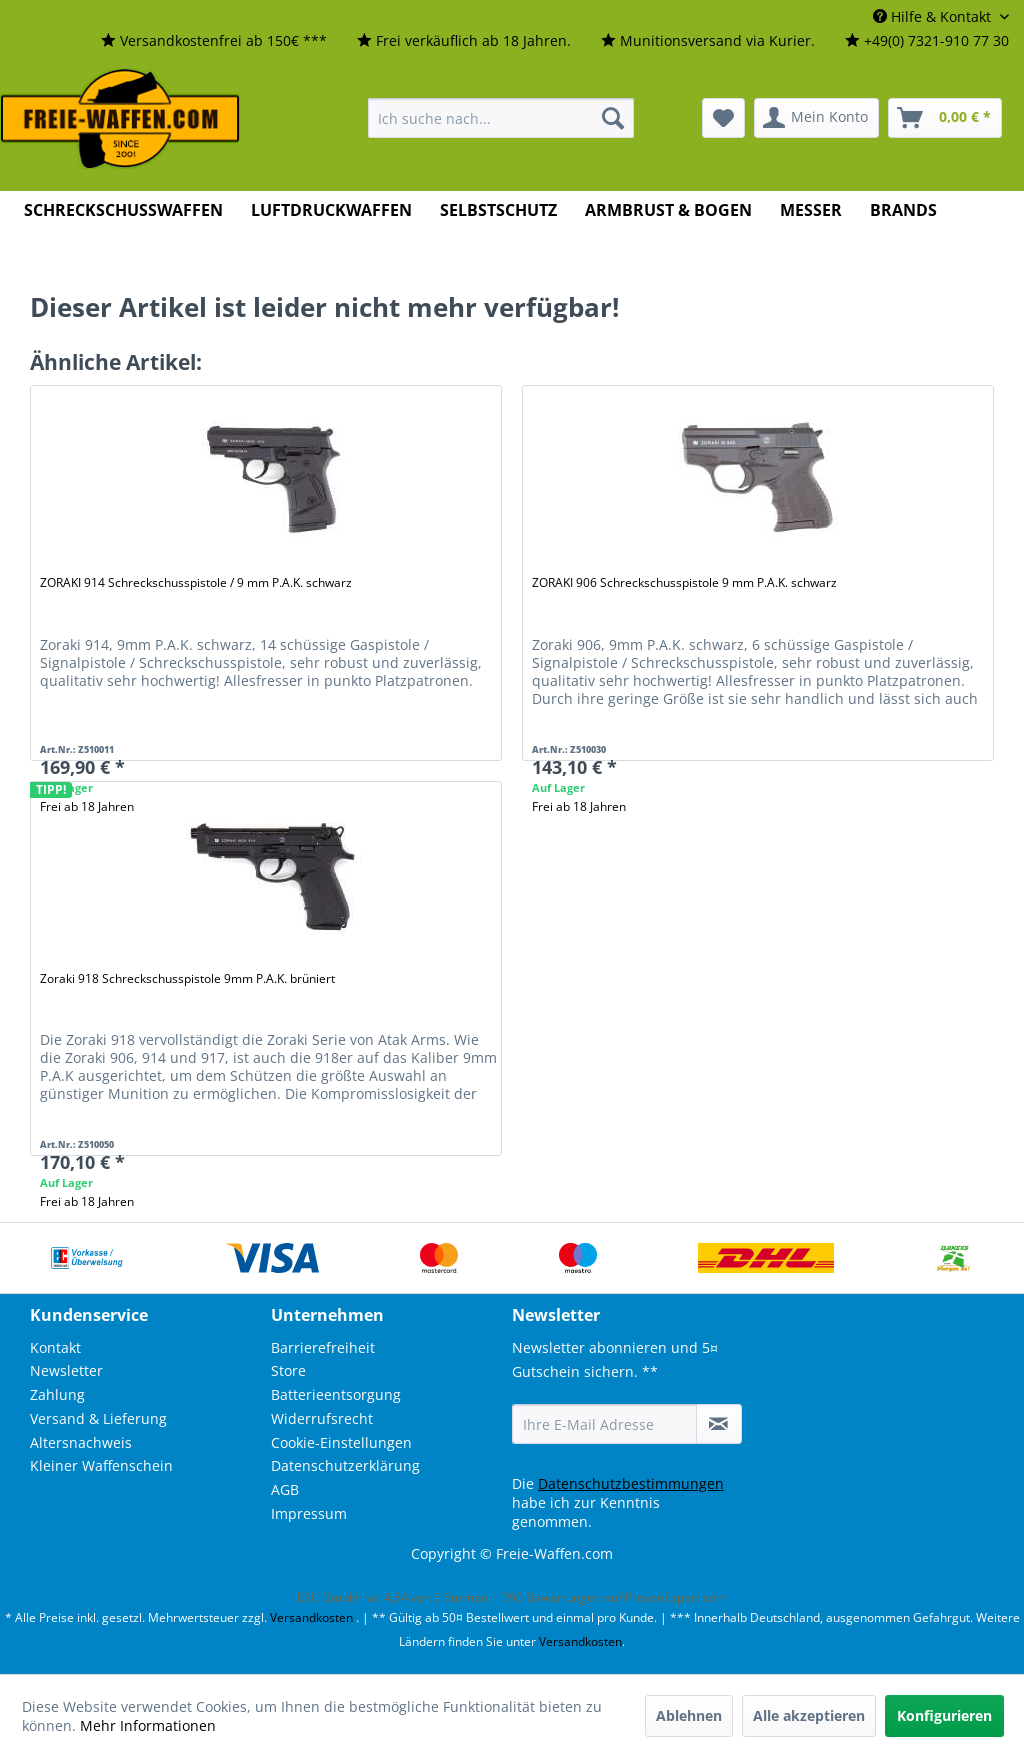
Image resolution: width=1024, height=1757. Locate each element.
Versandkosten (311, 1617)
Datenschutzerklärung (345, 1465)
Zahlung (57, 1394)
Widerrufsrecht (322, 1418)
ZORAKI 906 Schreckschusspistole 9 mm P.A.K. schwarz (684, 582)
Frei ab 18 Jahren (579, 806)
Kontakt (55, 1347)
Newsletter (66, 1370)
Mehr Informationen (148, 1725)
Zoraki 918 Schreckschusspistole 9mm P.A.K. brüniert (187, 978)
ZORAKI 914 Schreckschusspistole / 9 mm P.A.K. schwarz (196, 582)
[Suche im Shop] (501, 118)
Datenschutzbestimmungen (631, 1483)
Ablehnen (689, 1715)
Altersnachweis (81, 1442)
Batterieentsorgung (336, 1394)
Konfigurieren (944, 1715)
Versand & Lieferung (98, 1418)
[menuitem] (214, 41)
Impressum (309, 1513)
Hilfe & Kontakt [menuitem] (934, 16)
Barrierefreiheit (323, 1347)
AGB (285, 1489)
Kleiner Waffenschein (101, 1465)
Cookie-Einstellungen (341, 1442)
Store (288, 1370)
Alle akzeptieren (809, 1715)
